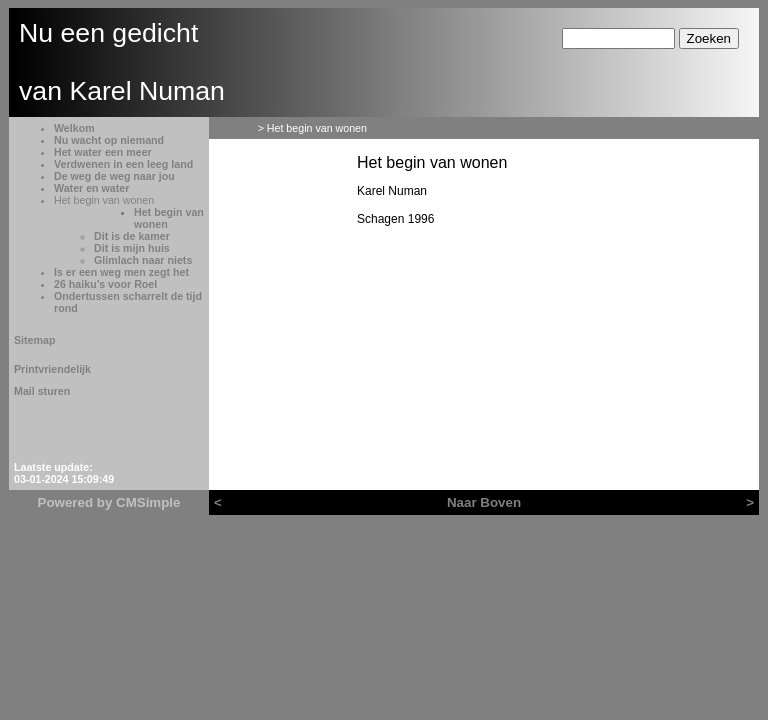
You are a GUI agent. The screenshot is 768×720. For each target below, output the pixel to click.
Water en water (91, 188)
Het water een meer (103, 152)
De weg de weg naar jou (114, 176)
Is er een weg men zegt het (121, 272)
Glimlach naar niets (143, 260)
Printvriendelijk (52, 369)
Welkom (74, 128)
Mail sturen (42, 391)
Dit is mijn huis (132, 248)
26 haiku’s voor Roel (105, 284)
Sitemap (34, 340)
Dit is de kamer (132, 236)
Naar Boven (484, 502)
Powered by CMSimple (109, 502)
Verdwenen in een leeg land (123, 164)
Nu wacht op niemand (109, 140)
